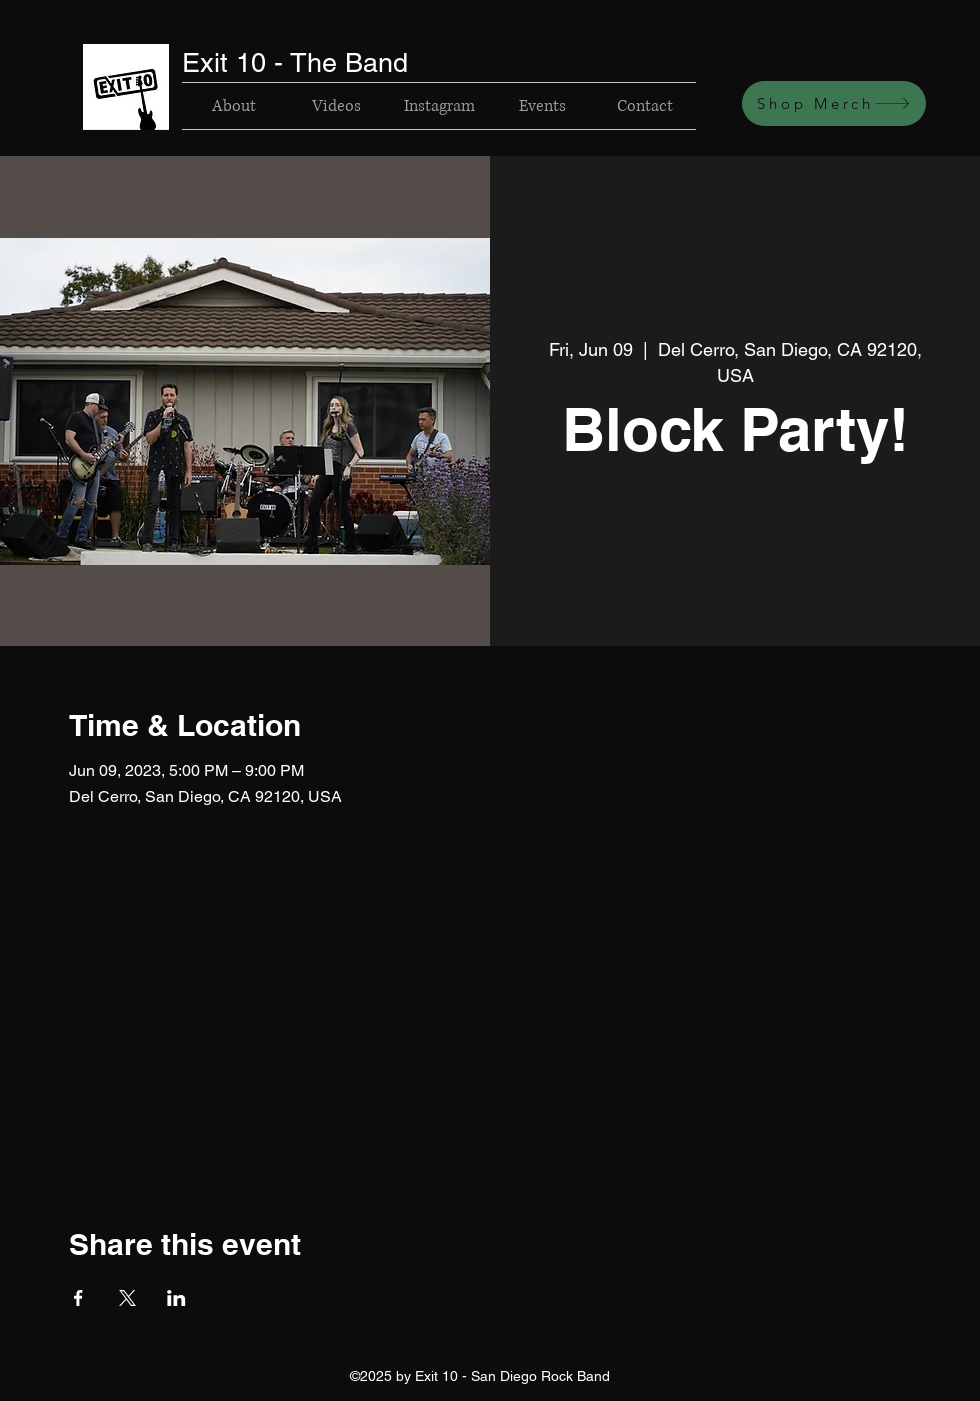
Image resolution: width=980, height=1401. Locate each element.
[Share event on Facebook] (78, 1298)
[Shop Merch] (834, 103)
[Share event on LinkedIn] (176, 1298)
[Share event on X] (127, 1298)
